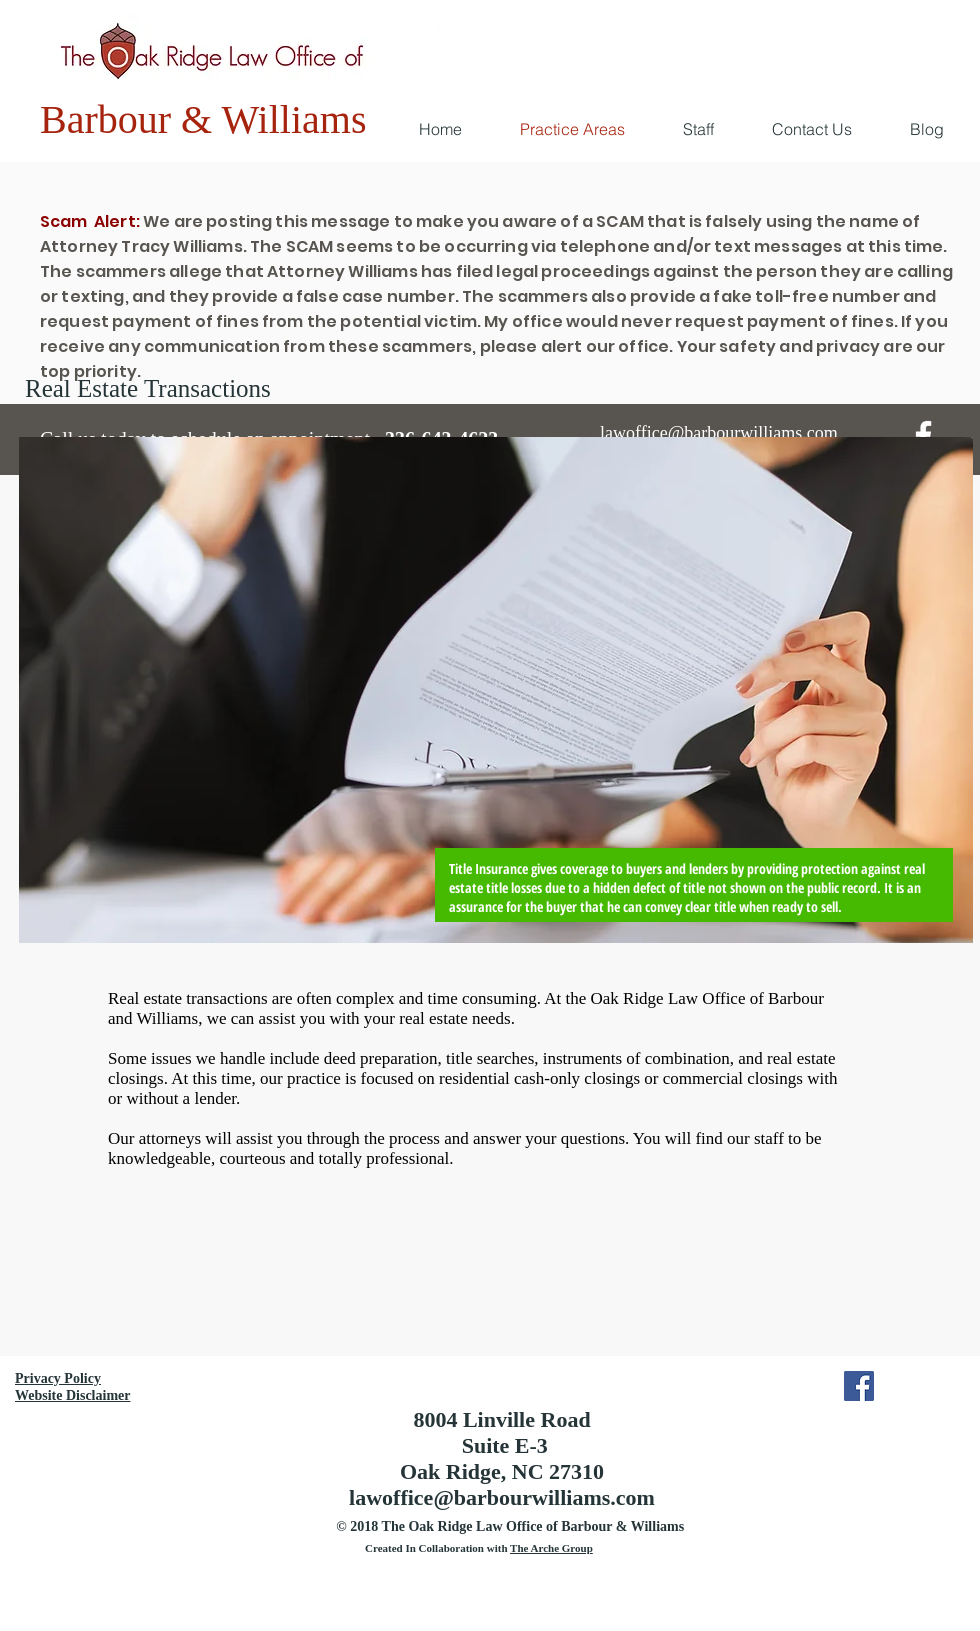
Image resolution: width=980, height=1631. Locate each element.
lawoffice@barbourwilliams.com (502, 1497)
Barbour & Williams (203, 119)
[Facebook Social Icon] (859, 1386)
